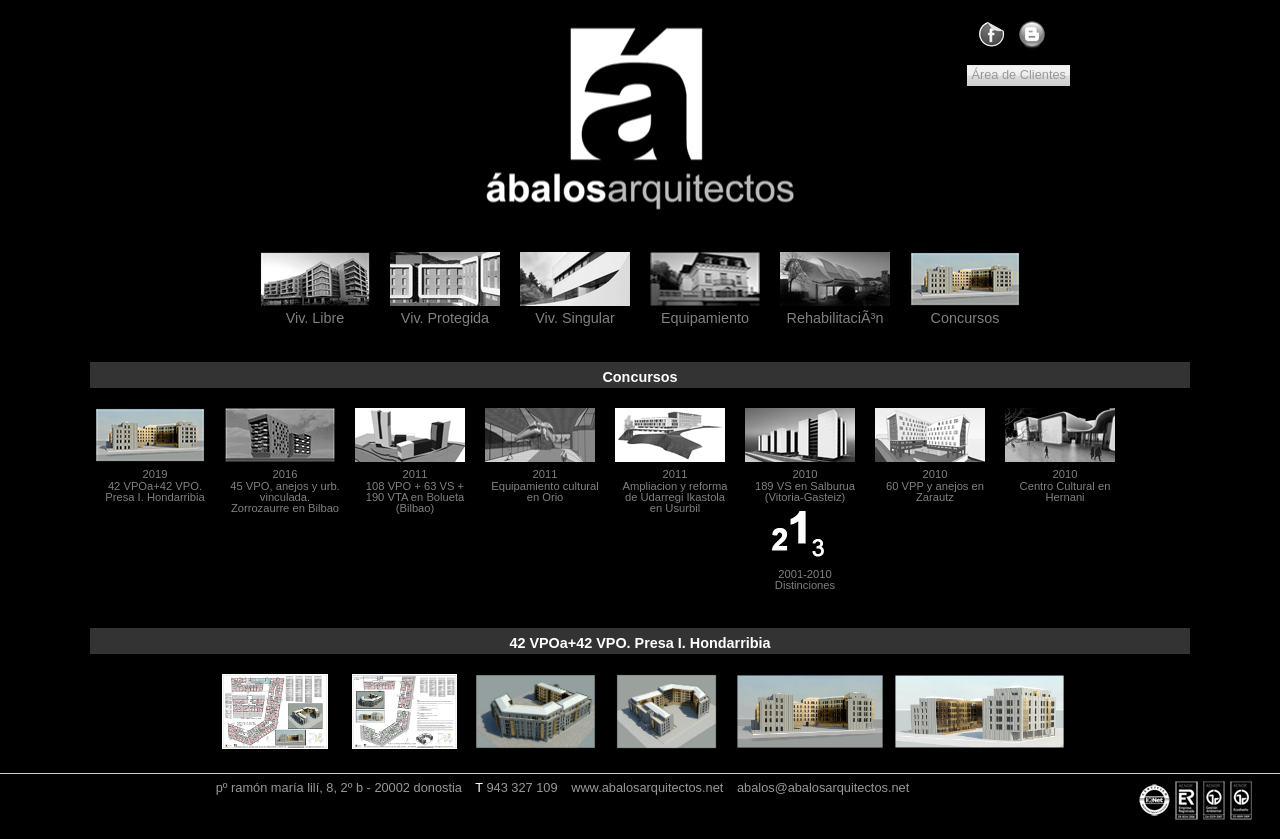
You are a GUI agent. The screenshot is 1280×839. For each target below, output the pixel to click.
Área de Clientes (1018, 74)
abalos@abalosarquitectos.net (823, 787)
